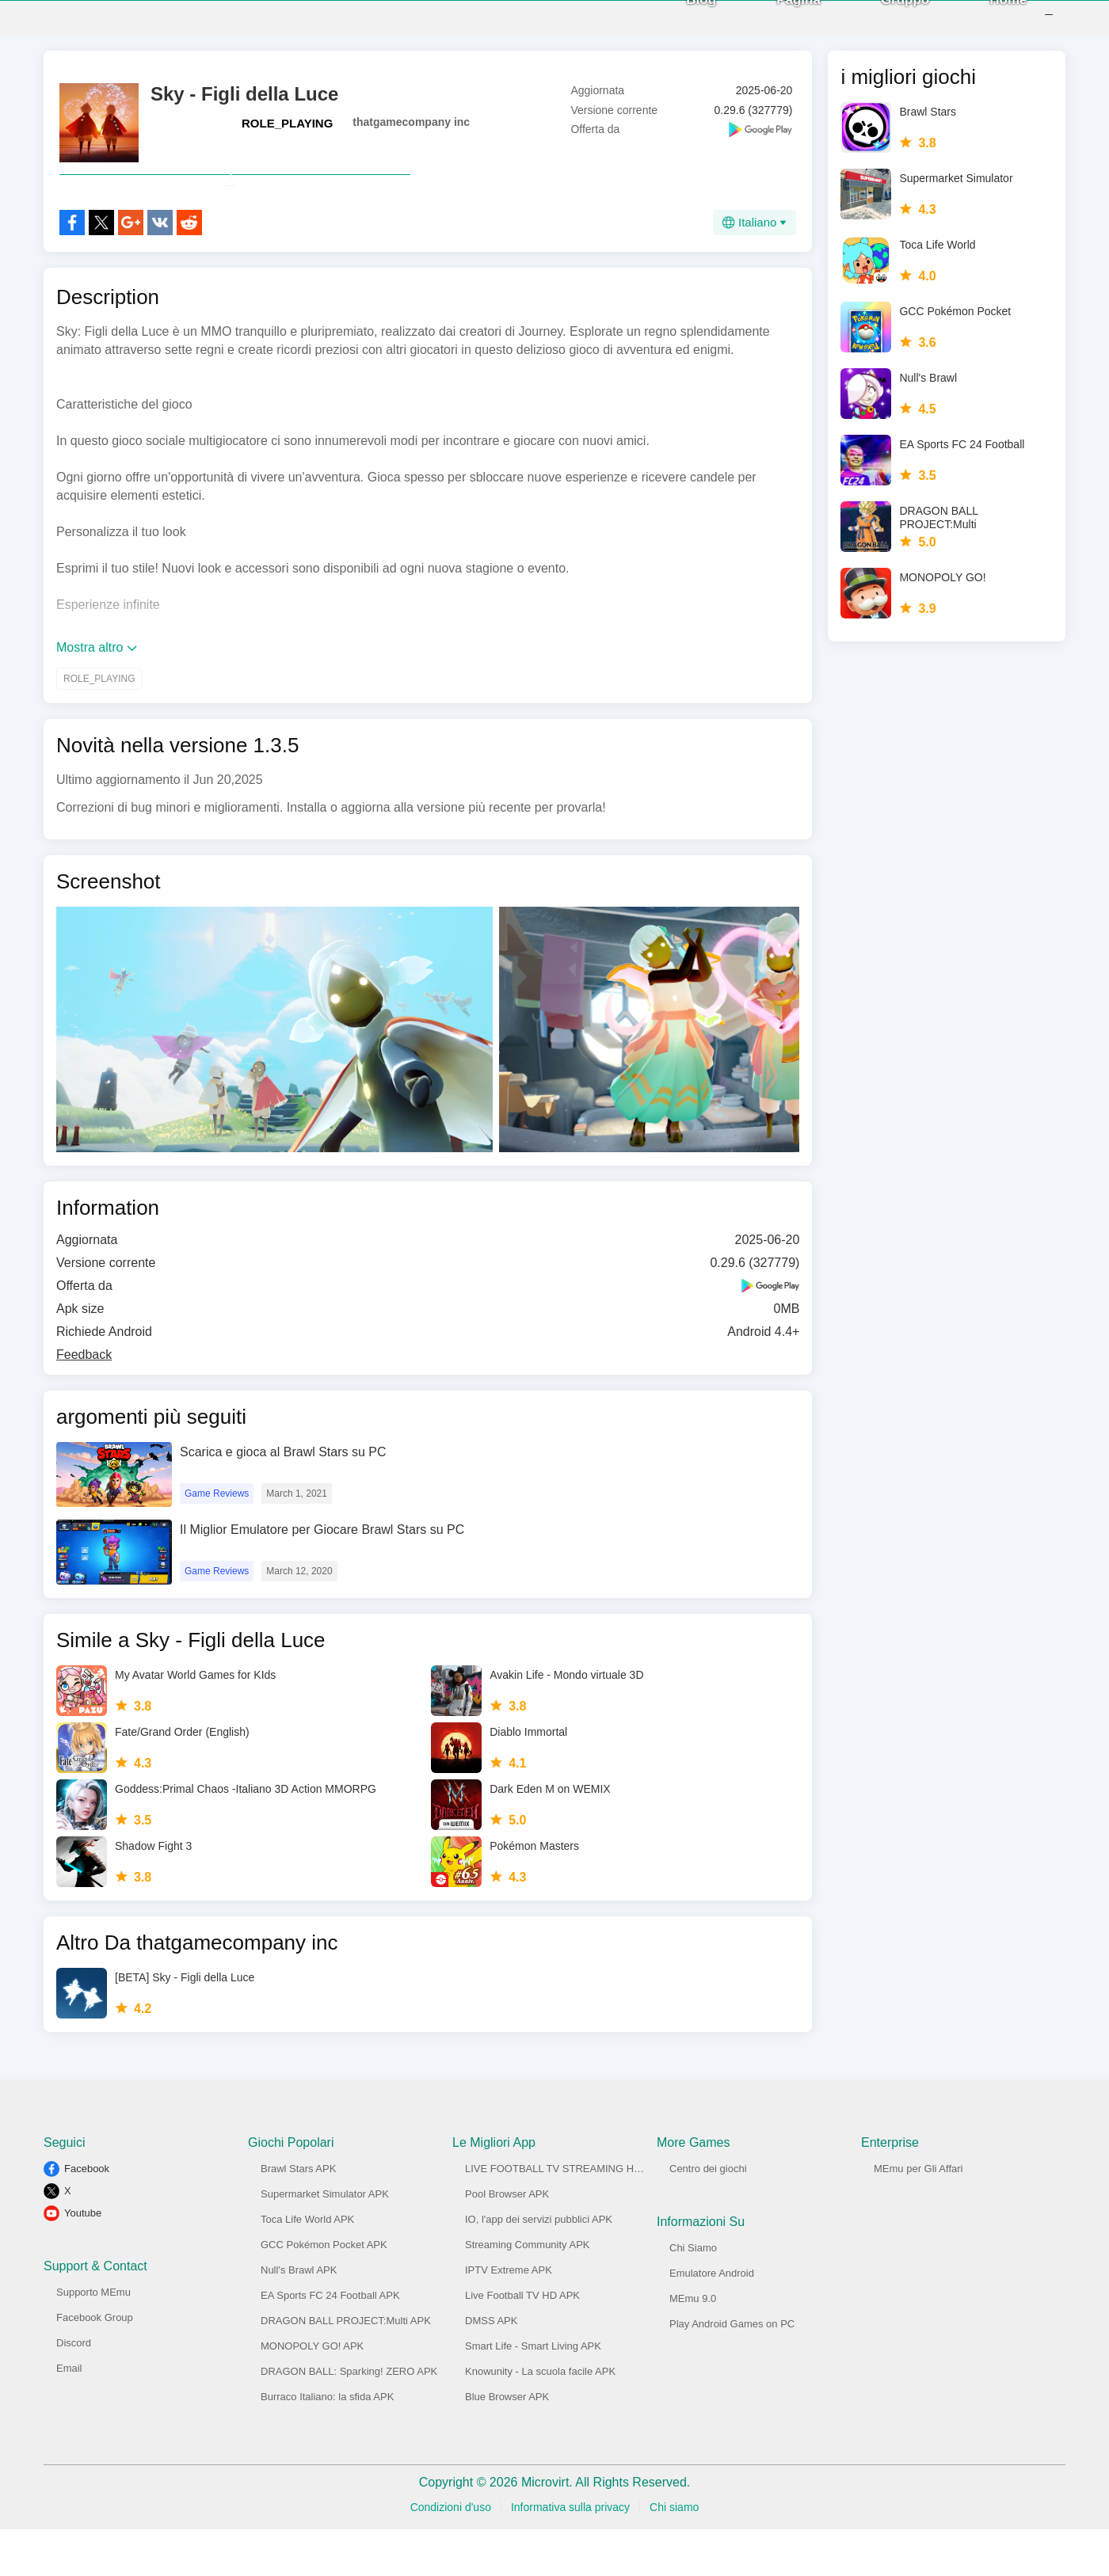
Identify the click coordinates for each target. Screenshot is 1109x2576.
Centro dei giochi (708, 2215)
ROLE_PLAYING (287, 135)
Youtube (82, 2260)
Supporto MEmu (93, 2339)
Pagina (778, 23)
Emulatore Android (711, 2320)
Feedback (84, 1401)
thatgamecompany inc (411, 133)
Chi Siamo (693, 2294)
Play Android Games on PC (732, 2370)
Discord (73, 2389)
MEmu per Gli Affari (918, 2215)
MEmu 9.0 (692, 2345)
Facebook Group (94, 2364)
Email (69, 2415)
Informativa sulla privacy (570, 2553)
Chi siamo (674, 2553)
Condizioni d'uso (450, 2553)
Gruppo (883, 23)
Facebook (86, 2215)
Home (987, 23)
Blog (680, 23)
